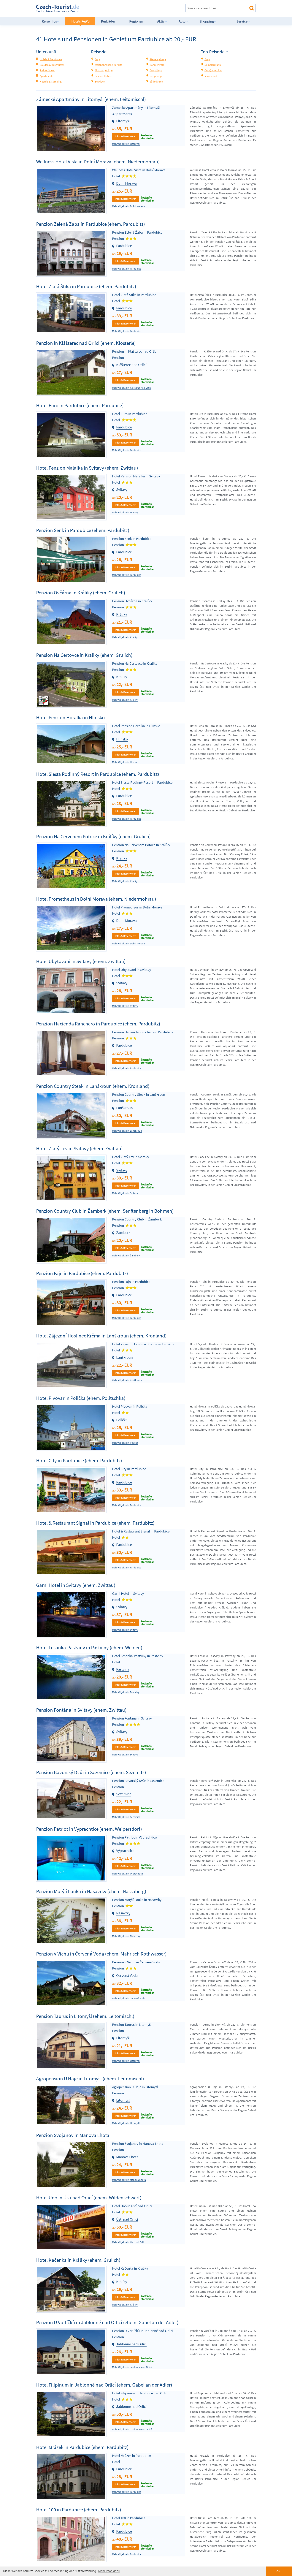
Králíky (121, 614)
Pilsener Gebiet (103, 76)
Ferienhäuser (47, 70)
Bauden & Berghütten (52, 65)
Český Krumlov (213, 70)
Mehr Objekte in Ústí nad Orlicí (128, 2242)
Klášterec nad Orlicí (131, 364)
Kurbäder (109, 21)
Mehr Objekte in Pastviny (125, 1692)
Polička (122, 1419)
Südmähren (156, 81)
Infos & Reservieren (125, 136)
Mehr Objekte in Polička (125, 1442)
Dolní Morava (126, 183)
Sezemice (123, 1794)
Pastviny (122, 1669)
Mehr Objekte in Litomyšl (126, 143)
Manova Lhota (127, 2156)
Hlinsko (122, 739)
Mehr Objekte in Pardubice (126, 268)
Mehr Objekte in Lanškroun (127, 1130)
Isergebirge (156, 76)
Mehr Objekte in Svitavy (125, 512)
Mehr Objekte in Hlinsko (125, 762)
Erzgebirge (156, 70)
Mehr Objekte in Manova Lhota (129, 2179)
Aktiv (162, 21)
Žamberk (123, 1232)
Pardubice (124, 245)
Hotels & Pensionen (51, 59)
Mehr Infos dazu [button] (109, 2571)
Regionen (137, 21)
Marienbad (210, 76)
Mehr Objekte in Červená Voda (128, 1998)
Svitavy (121, 489)
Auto (183, 21)
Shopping (207, 21)
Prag (97, 59)
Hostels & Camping (51, 81)
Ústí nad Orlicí (127, 2219)
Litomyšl (123, 120)
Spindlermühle (212, 65)
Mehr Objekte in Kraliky (125, 699)
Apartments (46, 76)
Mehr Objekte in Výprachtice (127, 1873)
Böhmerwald (157, 65)
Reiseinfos (50, 21)
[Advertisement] (134, 8)
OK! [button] (279, 2571)
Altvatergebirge (103, 70)
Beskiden (100, 81)
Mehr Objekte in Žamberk (126, 1255)
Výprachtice (125, 1850)
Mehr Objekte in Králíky (125, 637)
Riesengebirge (158, 59)
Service (243, 21)
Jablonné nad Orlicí (131, 2344)
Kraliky (121, 676)
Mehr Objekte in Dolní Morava (128, 206)
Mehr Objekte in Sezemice (126, 1817)
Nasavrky (123, 1913)
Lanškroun (124, 1107)
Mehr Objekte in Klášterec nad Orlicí (131, 387)
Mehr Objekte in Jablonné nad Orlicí (132, 2367)
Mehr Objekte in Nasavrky (126, 1936)
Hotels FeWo (80, 21)
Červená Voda (127, 1975)
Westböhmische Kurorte (108, 65)
